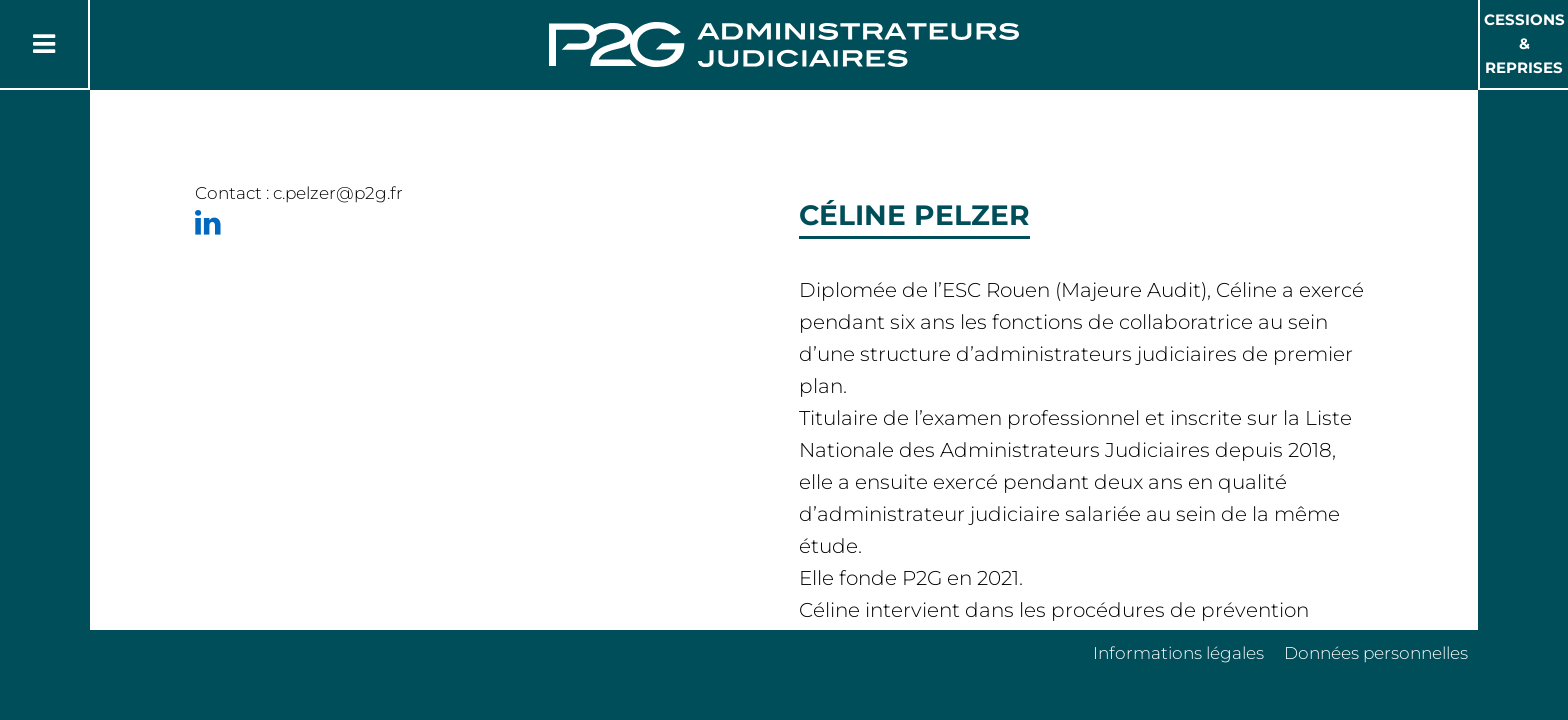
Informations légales (1178, 653)
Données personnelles (1376, 653)
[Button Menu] (44, 44)
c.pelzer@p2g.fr (338, 193)
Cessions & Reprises (1524, 43)
